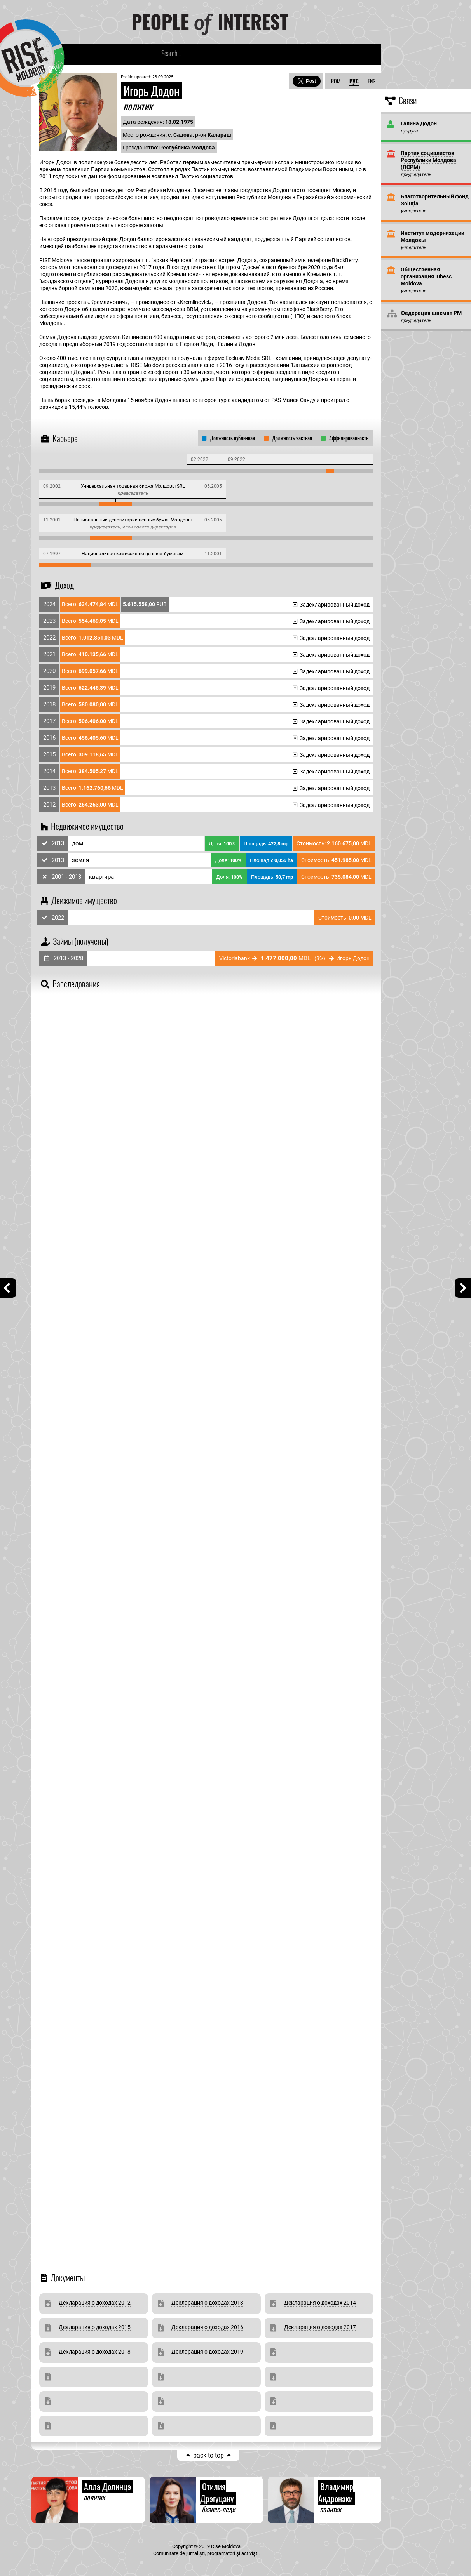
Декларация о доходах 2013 (207, 2303)
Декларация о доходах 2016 (207, 2327)
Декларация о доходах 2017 (320, 2327)
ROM (335, 81)
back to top (208, 2455)
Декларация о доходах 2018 (95, 2351)
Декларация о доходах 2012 (95, 2303)
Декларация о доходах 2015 (95, 2327)
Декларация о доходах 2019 (207, 2351)
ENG (371, 81)
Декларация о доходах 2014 (320, 2303)
